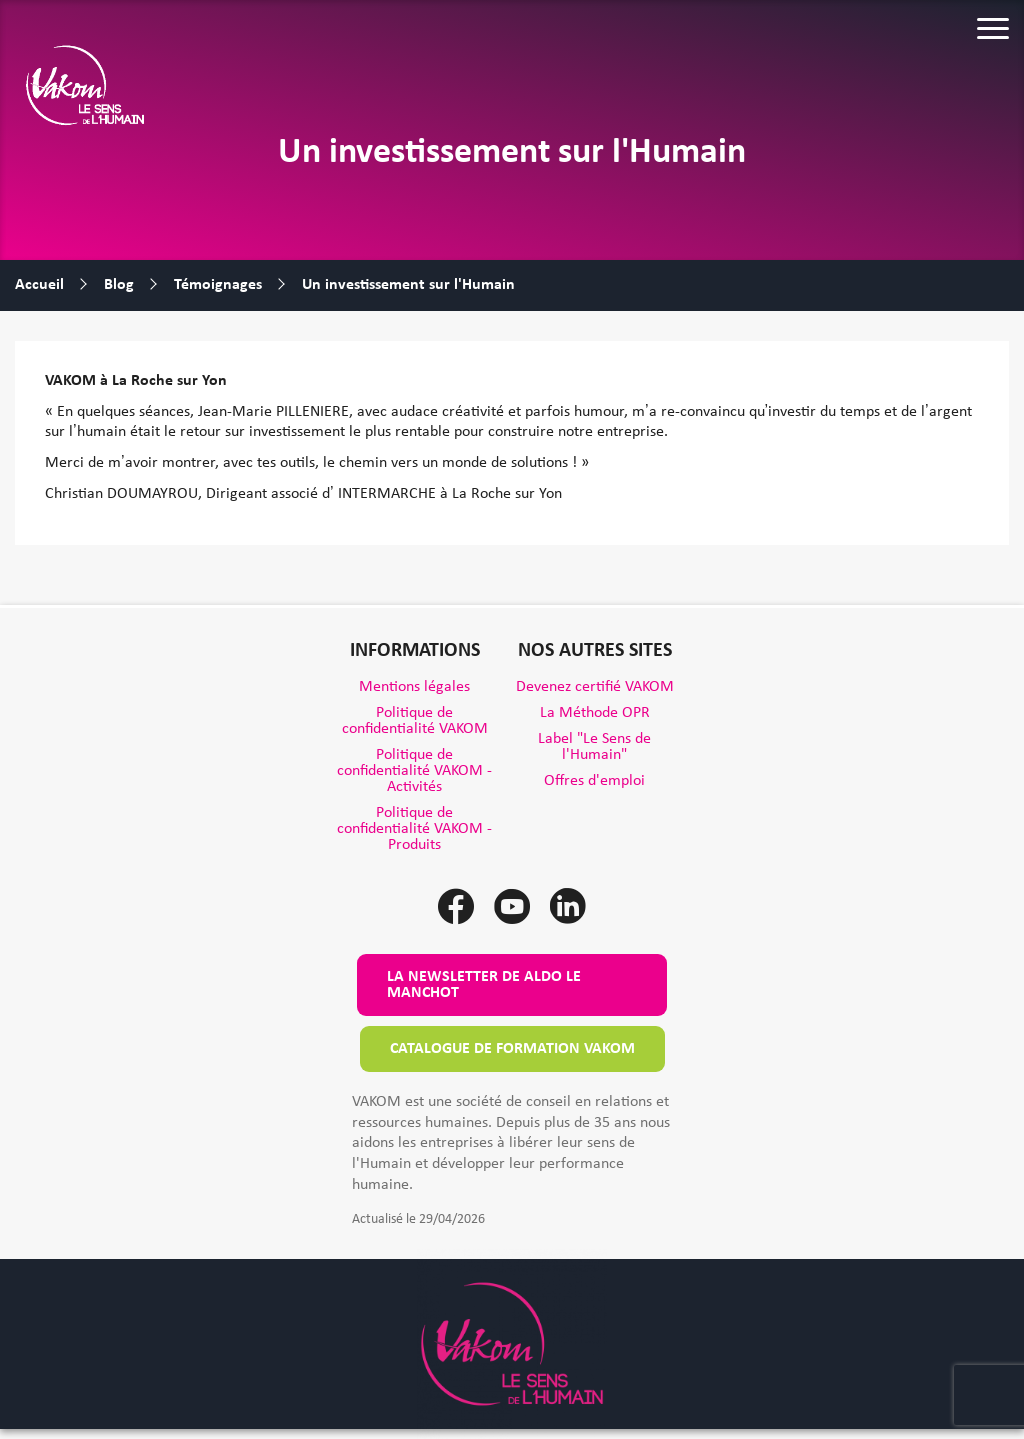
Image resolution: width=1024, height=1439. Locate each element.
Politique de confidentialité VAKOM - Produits (414, 829)
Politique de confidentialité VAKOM (415, 721)
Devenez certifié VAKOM (595, 687)
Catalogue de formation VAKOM (512, 1049)
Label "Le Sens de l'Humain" (594, 747)
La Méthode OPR (595, 713)
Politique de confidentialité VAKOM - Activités (414, 771)
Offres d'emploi (594, 781)
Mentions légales (414, 687)
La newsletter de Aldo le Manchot (484, 985)
